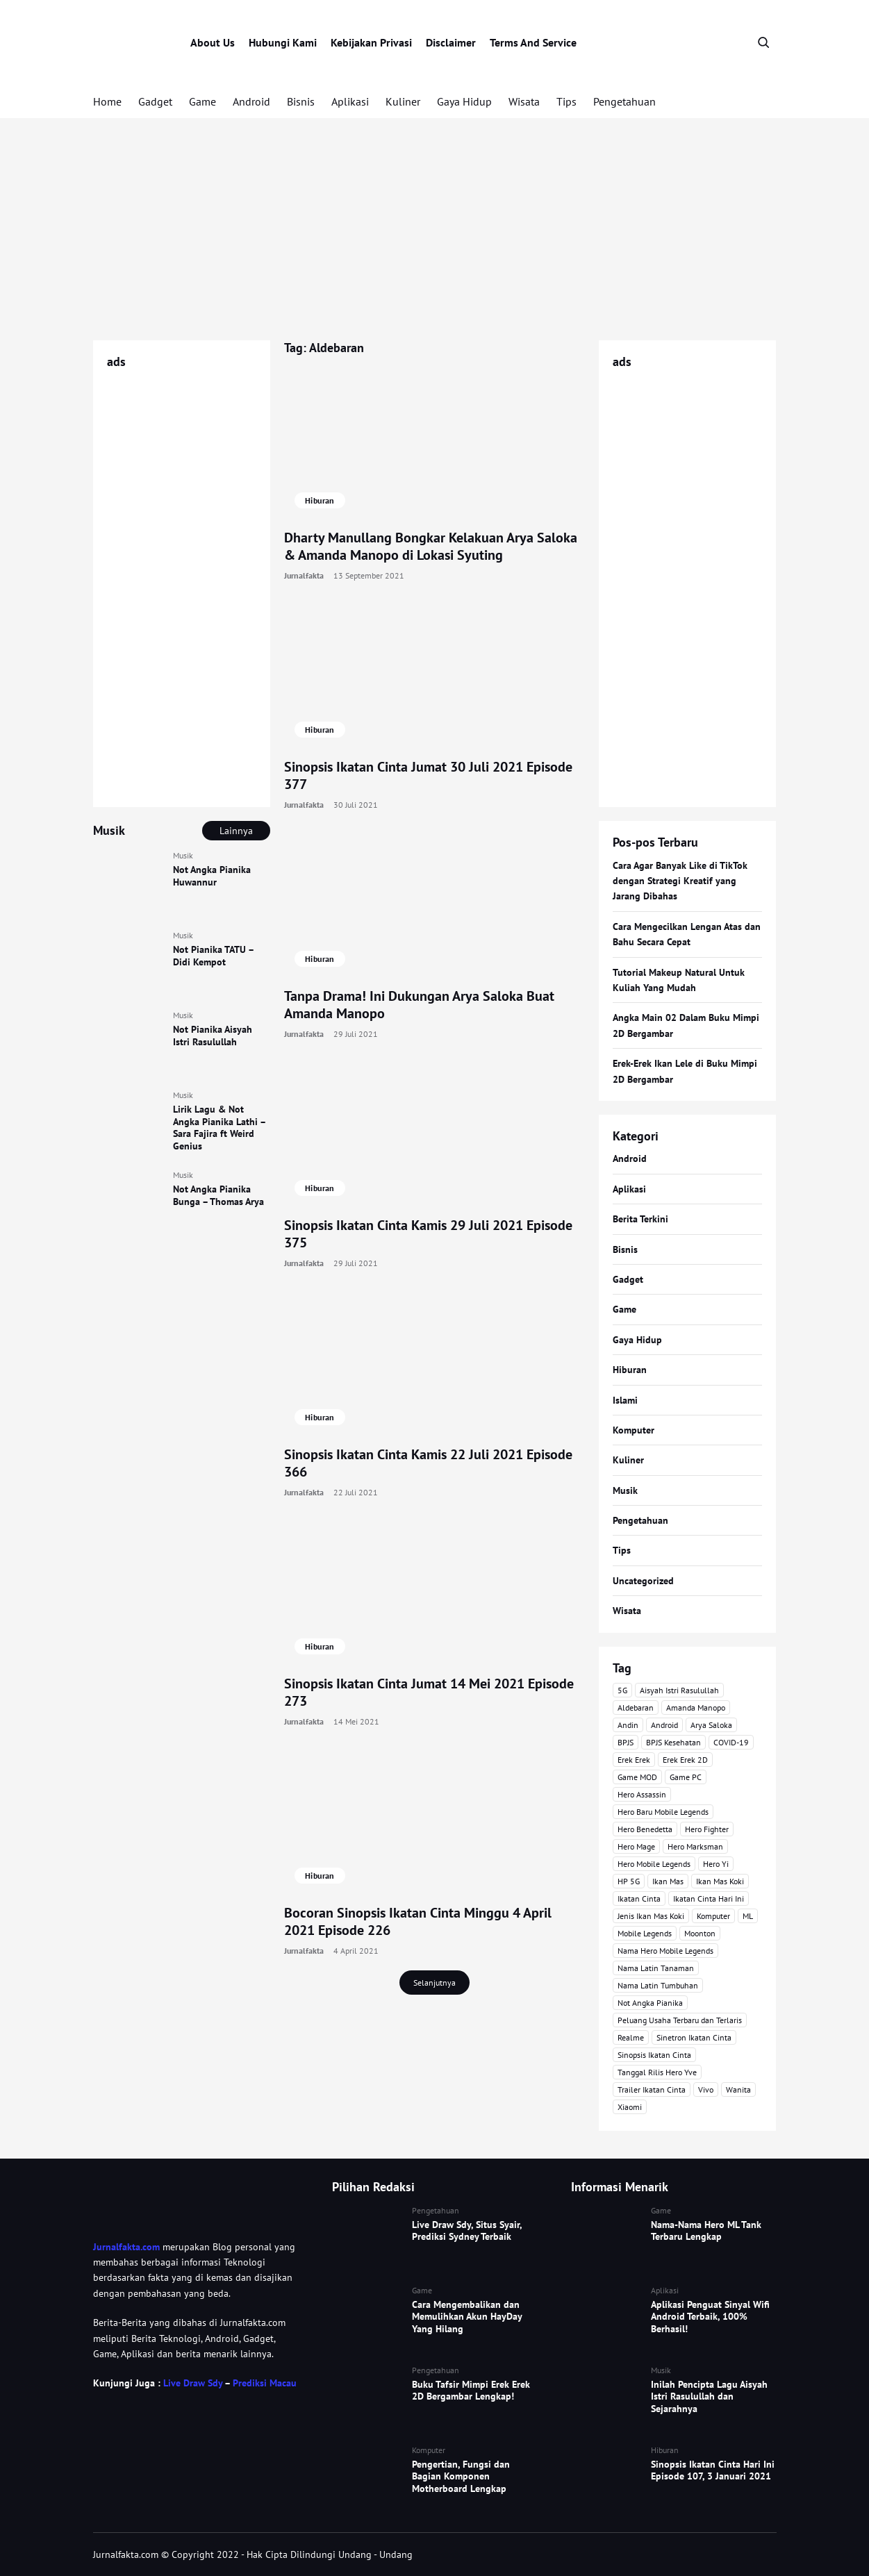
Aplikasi (350, 101)
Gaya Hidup (464, 101)
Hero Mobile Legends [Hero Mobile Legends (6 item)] (654, 1864)
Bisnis (301, 101)
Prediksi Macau (265, 2383)
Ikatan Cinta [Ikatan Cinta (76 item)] (639, 1898)
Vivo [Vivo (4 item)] (705, 2089)
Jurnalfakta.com (126, 2247)
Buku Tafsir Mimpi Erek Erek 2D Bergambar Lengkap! (471, 2390)
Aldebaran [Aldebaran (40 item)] (636, 1707)
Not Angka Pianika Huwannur (212, 875)
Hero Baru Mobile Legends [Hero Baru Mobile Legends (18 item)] (663, 1811)
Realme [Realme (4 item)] (631, 2037)
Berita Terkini (640, 1219)
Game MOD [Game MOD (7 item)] (637, 1777)
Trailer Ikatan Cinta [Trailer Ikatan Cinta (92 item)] (652, 2089)
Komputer (633, 1430)
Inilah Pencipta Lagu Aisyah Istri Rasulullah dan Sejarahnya (709, 2396)
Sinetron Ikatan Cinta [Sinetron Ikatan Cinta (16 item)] (693, 2037)
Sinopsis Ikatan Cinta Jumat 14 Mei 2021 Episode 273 (429, 1692)
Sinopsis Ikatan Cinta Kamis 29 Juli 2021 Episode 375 (428, 1234)
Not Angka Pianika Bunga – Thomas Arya (218, 1195)
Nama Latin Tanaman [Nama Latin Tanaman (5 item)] (656, 1968)
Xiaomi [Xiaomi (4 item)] (630, 2107)
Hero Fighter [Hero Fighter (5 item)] (707, 1829)
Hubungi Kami (283, 42)
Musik (183, 855)
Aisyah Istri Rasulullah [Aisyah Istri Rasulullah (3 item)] (679, 1690)
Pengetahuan (624, 101)
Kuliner (403, 101)
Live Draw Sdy (192, 2383)
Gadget (155, 101)
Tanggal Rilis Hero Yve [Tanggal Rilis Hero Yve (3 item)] (657, 2072)
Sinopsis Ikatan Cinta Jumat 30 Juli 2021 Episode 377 (428, 775)
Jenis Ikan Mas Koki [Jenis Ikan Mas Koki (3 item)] (651, 1916)
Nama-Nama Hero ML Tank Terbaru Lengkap (706, 2230)
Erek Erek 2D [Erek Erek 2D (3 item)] (685, 1759)
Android (251, 101)
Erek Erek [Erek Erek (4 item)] (634, 1759)
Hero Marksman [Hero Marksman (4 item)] (695, 1846)
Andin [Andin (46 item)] (628, 1725)
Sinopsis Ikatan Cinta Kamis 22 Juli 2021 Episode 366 (428, 1463)
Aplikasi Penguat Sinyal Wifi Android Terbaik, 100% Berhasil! (710, 2316)
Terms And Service (533, 42)
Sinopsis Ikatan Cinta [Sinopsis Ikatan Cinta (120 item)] (654, 2055)
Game (202, 101)
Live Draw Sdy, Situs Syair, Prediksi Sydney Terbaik (467, 2230)
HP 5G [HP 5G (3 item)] (629, 1881)
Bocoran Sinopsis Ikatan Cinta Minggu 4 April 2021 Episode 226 (418, 1921)
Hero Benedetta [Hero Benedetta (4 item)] (645, 1829)
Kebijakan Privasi (371, 42)
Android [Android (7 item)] (664, 1725)
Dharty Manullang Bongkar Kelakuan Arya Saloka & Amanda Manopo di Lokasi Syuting (430, 546)
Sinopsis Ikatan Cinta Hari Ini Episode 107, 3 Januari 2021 (713, 2470)
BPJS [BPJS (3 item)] (626, 1742)
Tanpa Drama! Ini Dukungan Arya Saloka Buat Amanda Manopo (419, 1004)
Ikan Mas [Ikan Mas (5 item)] (668, 1881)
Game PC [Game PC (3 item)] (686, 1777)
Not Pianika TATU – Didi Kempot (213, 955)
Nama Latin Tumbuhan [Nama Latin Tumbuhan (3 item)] (658, 1985)
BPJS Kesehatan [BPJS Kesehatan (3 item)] (673, 1742)
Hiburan (320, 500)
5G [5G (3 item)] (622, 1690)
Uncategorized (643, 1580)
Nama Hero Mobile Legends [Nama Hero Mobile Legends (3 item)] (665, 1950)
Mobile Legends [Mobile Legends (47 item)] (645, 1933)
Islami (625, 1400)
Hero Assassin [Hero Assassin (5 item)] (642, 1794)
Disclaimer (451, 42)
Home (107, 101)
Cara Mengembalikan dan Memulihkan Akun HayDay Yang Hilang (467, 2316)
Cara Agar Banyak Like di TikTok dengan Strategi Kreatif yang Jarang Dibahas (680, 881)
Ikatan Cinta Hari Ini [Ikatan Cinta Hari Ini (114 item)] (708, 1898)
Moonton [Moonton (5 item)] (699, 1933)
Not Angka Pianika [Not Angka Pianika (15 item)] (650, 2002)
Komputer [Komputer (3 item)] (713, 1916)
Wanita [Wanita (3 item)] (738, 2089)
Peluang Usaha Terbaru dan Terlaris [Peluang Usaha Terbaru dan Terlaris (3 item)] (680, 2020)
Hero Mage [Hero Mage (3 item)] (636, 1846)
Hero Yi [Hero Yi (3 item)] (716, 1864)
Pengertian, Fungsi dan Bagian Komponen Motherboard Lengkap (461, 2476)
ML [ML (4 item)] (748, 1916)
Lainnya (236, 830)
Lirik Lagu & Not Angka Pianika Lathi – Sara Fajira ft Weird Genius (219, 1127)
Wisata (524, 101)
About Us (212, 42)
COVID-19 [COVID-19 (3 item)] (731, 1742)
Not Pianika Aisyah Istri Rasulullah (212, 1035)
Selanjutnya (434, 1982)
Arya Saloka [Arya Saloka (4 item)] (711, 1725)
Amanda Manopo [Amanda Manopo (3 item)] (695, 1707)
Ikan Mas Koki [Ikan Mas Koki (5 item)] (720, 1881)
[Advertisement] (435, 229)
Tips (566, 101)
